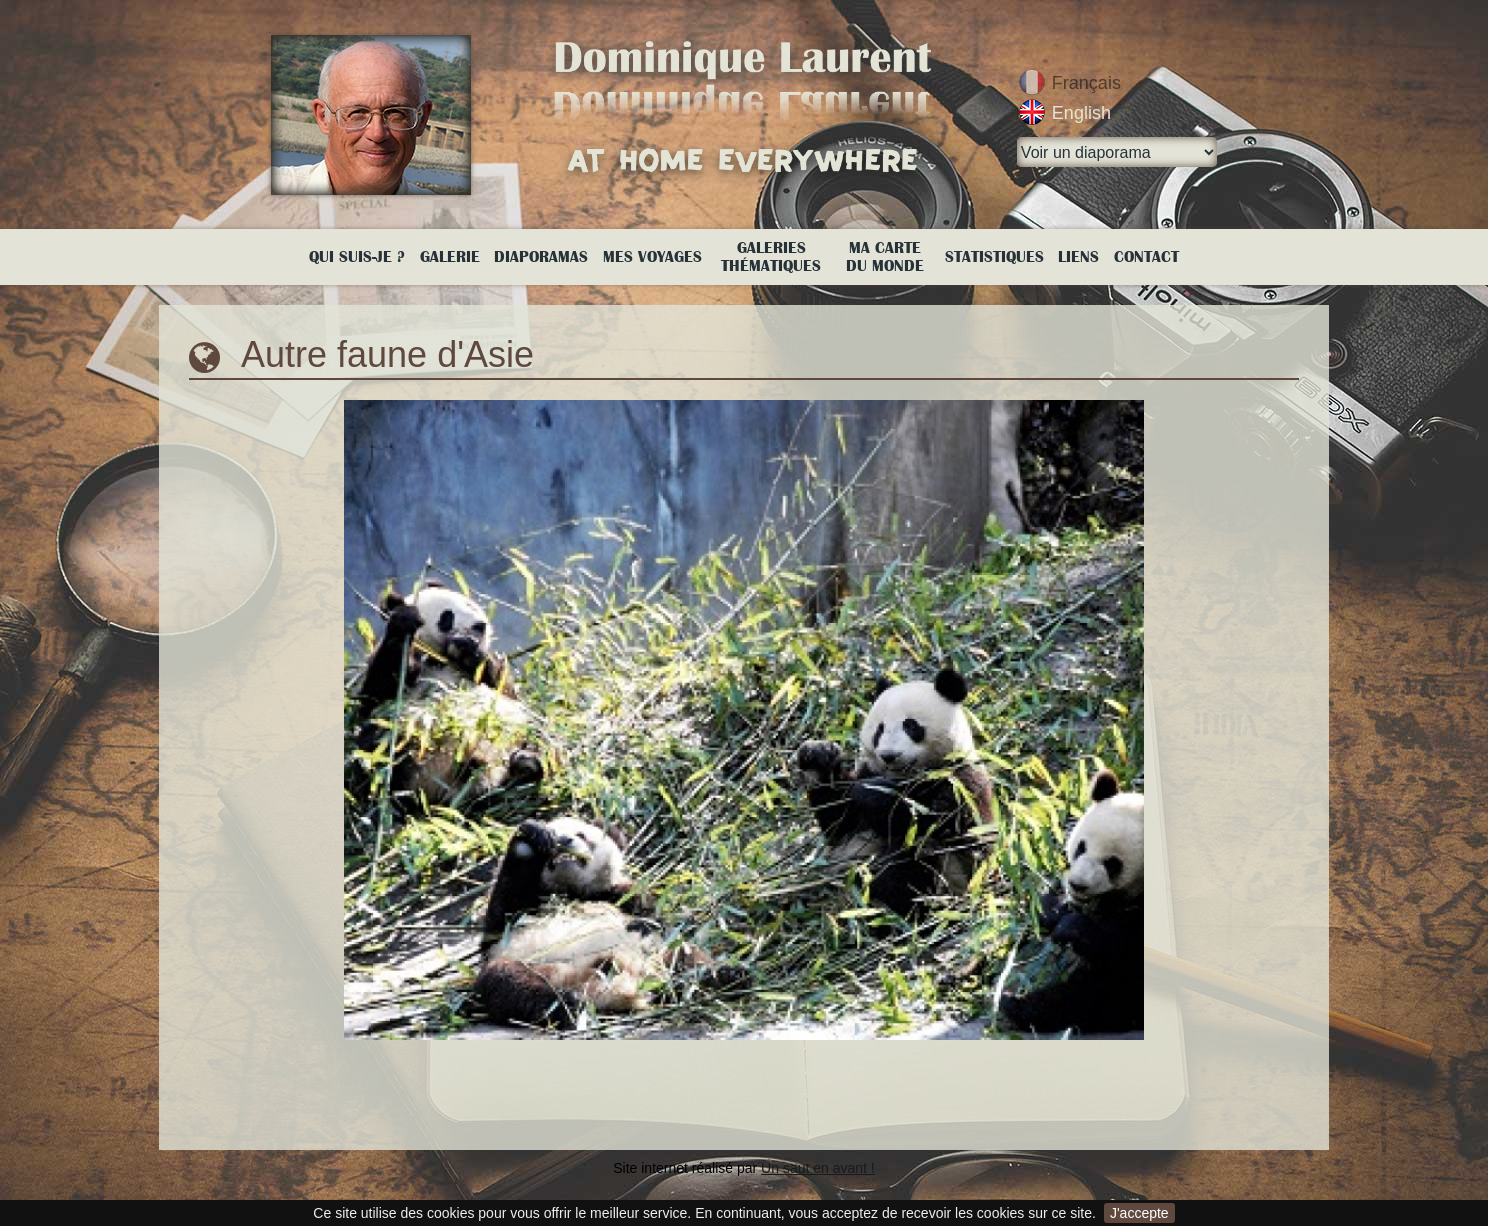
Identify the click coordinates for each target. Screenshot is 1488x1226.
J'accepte (1139, 1213)
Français (1086, 83)
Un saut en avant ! (818, 1168)
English (1081, 113)
